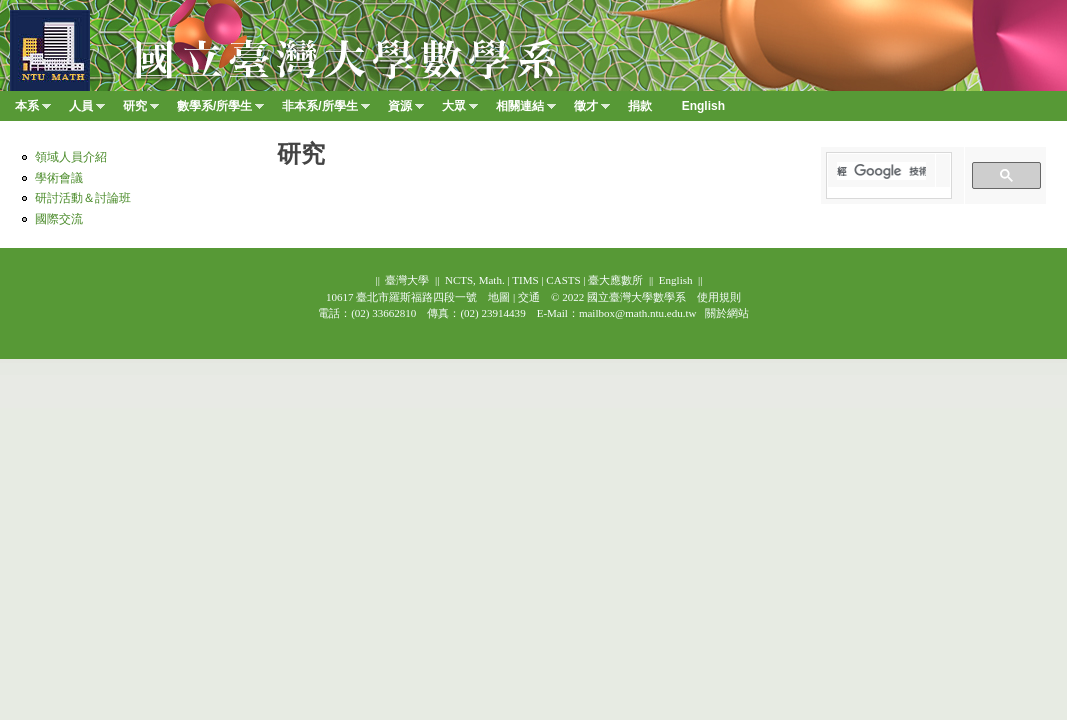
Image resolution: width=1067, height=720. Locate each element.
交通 (529, 297)
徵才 (592, 110)
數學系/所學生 (220, 110)
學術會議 (59, 178)
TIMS (525, 280)
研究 (141, 110)
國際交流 (59, 219)
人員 (87, 110)
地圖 (499, 297)
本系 (33, 110)
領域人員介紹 (71, 157)
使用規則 (719, 297)
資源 (406, 110)
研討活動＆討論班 (83, 198)
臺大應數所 (615, 280)
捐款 (640, 106)
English (676, 280)
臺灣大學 (407, 280)
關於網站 (727, 313)
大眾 (460, 110)
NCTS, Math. (475, 280)
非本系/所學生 (325, 110)
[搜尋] (881, 171)
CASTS (563, 280)
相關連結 (526, 110)
